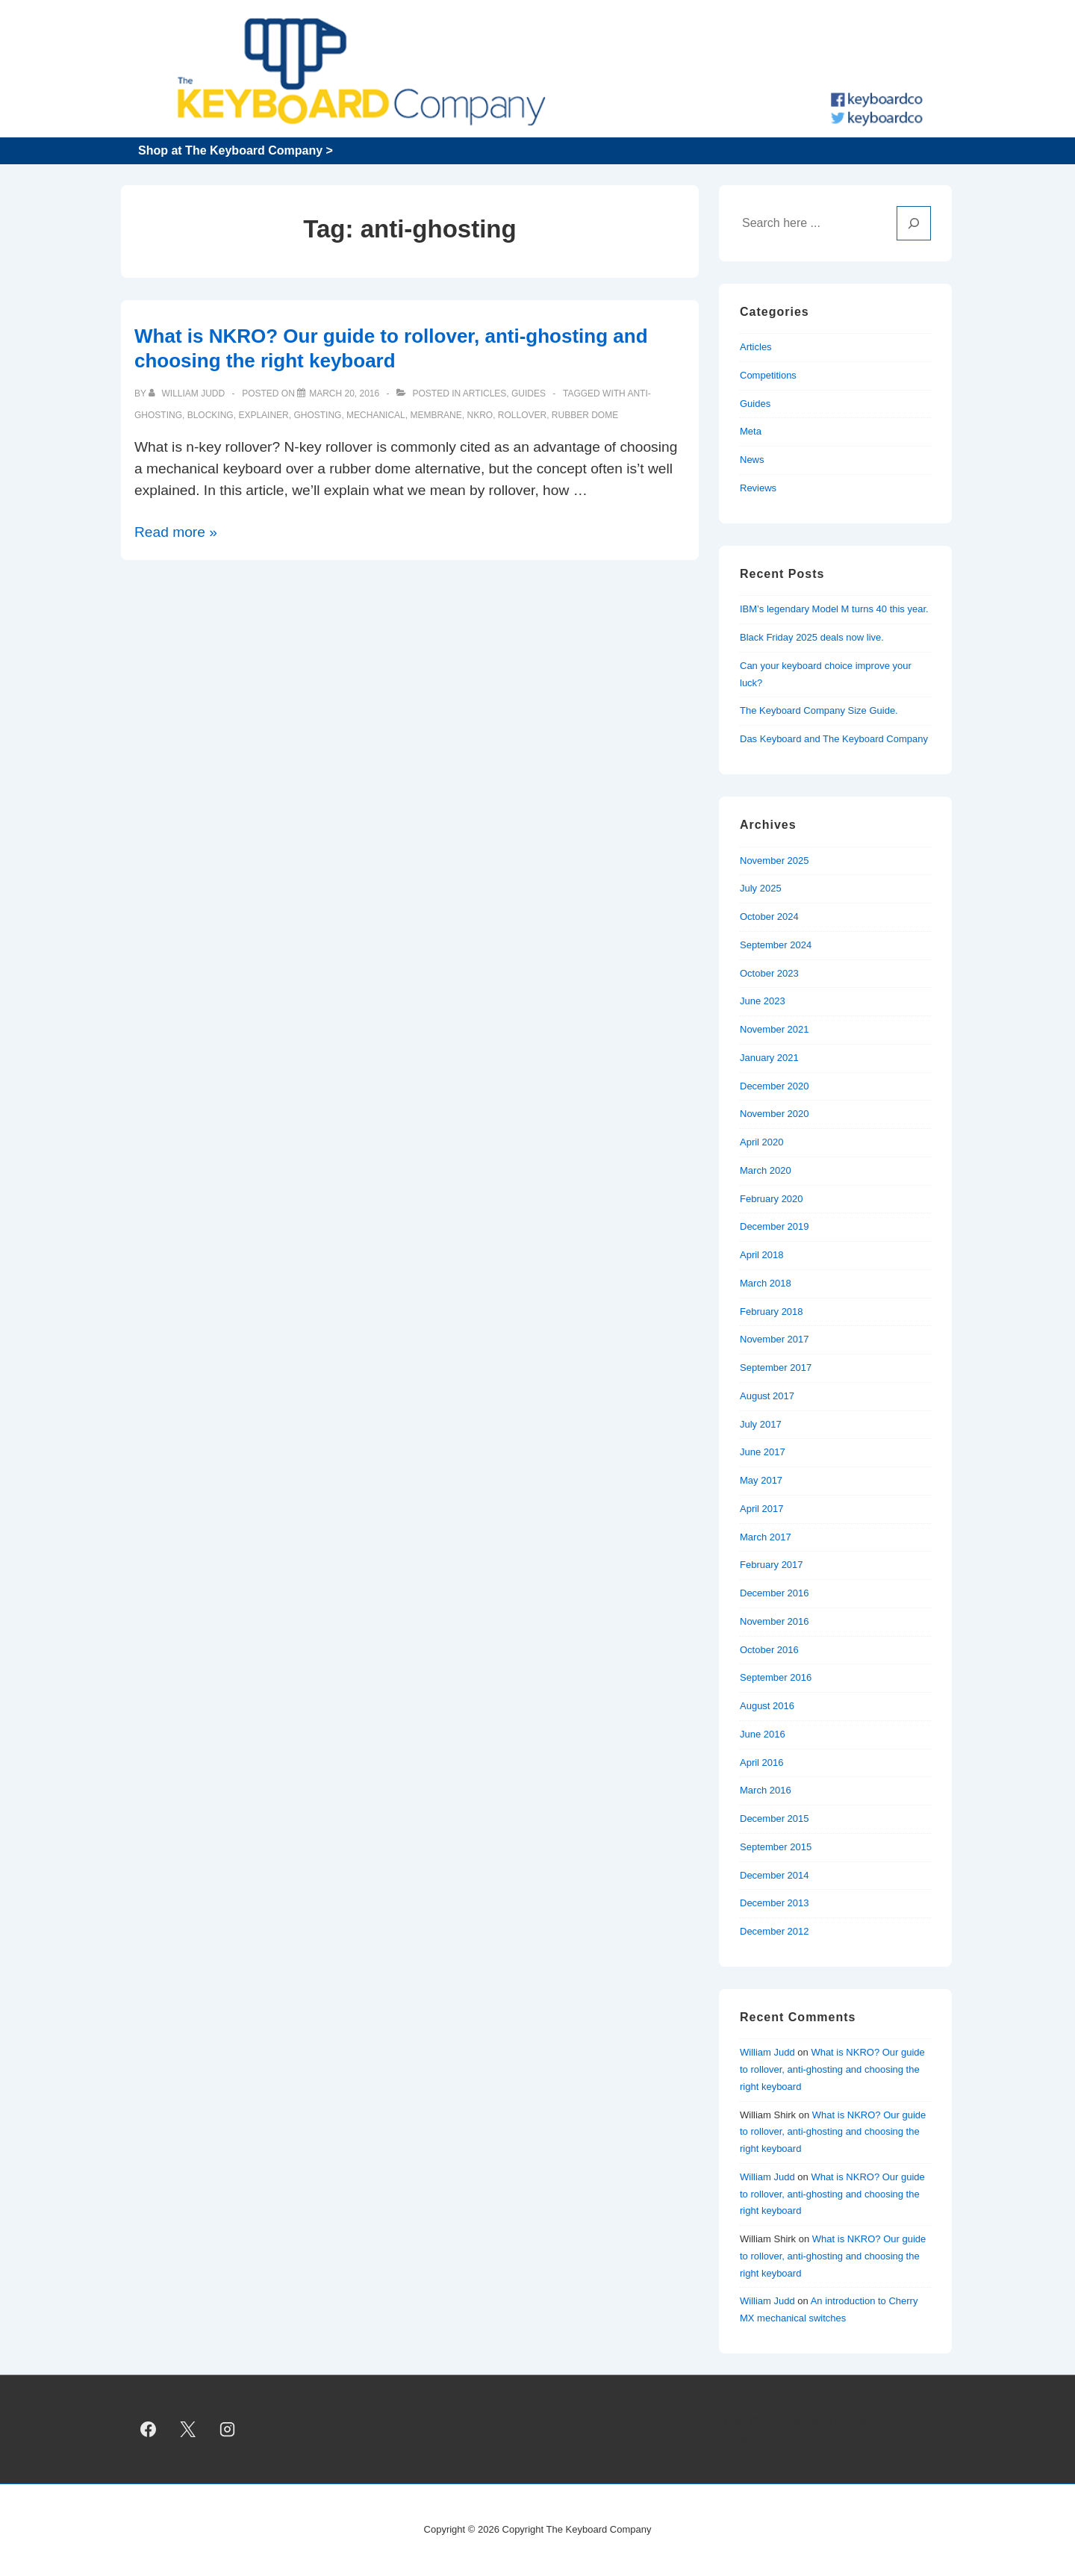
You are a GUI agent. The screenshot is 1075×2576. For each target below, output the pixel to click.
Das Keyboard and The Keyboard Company (834, 738)
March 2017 (765, 1537)
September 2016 (775, 1677)
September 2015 (775, 1846)
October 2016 (769, 1649)
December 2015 (774, 1818)
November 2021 (774, 1029)
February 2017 (771, 1564)
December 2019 (774, 1226)
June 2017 (762, 1451)
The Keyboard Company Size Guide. (819, 710)
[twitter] (188, 2429)
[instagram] (228, 2429)
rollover (522, 415)
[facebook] (148, 2429)
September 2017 (775, 1367)
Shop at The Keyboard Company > (235, 150)
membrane (435, 415)
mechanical (375, 415)
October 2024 (769, 916)
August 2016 (767, 1705)
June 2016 (762, 1734)
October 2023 (769, 973)
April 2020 (762, 1142)
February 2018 (771, 1311)
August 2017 (767, 1395)
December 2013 (774, 1902)
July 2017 (761, 1424)
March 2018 (765, 1283)
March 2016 (765, 1790)
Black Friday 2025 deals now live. (812, 637)
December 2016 (774, 1593)
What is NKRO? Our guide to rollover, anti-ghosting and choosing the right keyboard (832, 2069)
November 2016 (774, 1621)
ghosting (317, 415)
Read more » (175, 532)
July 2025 (761, 888)
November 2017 (774, 1339)
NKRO (480, 415)
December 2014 (774, 1875)
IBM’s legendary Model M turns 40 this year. (834, 609)
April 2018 (762, 1254)
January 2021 (769, 1057)
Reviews (758, 488)
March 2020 (765, 1170)
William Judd (767, 2052)
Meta (750, 431)
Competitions (768, 375)
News (752, 459)
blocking (210, 415)
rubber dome (585, 415)
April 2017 (762, 1508)
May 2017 (761, 1480)
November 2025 (774, 860)
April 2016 (762, 1762)
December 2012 (774, 1931)
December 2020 (774, 1086)
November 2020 (774, 1113)
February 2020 (771, 1198)
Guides (528, 393)
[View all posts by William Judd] (188, 393)
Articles (484, 393)
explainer (263, 415)
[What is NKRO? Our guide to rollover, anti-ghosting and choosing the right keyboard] (344, 393)
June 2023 (762, 1001)
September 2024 (775, 945)
